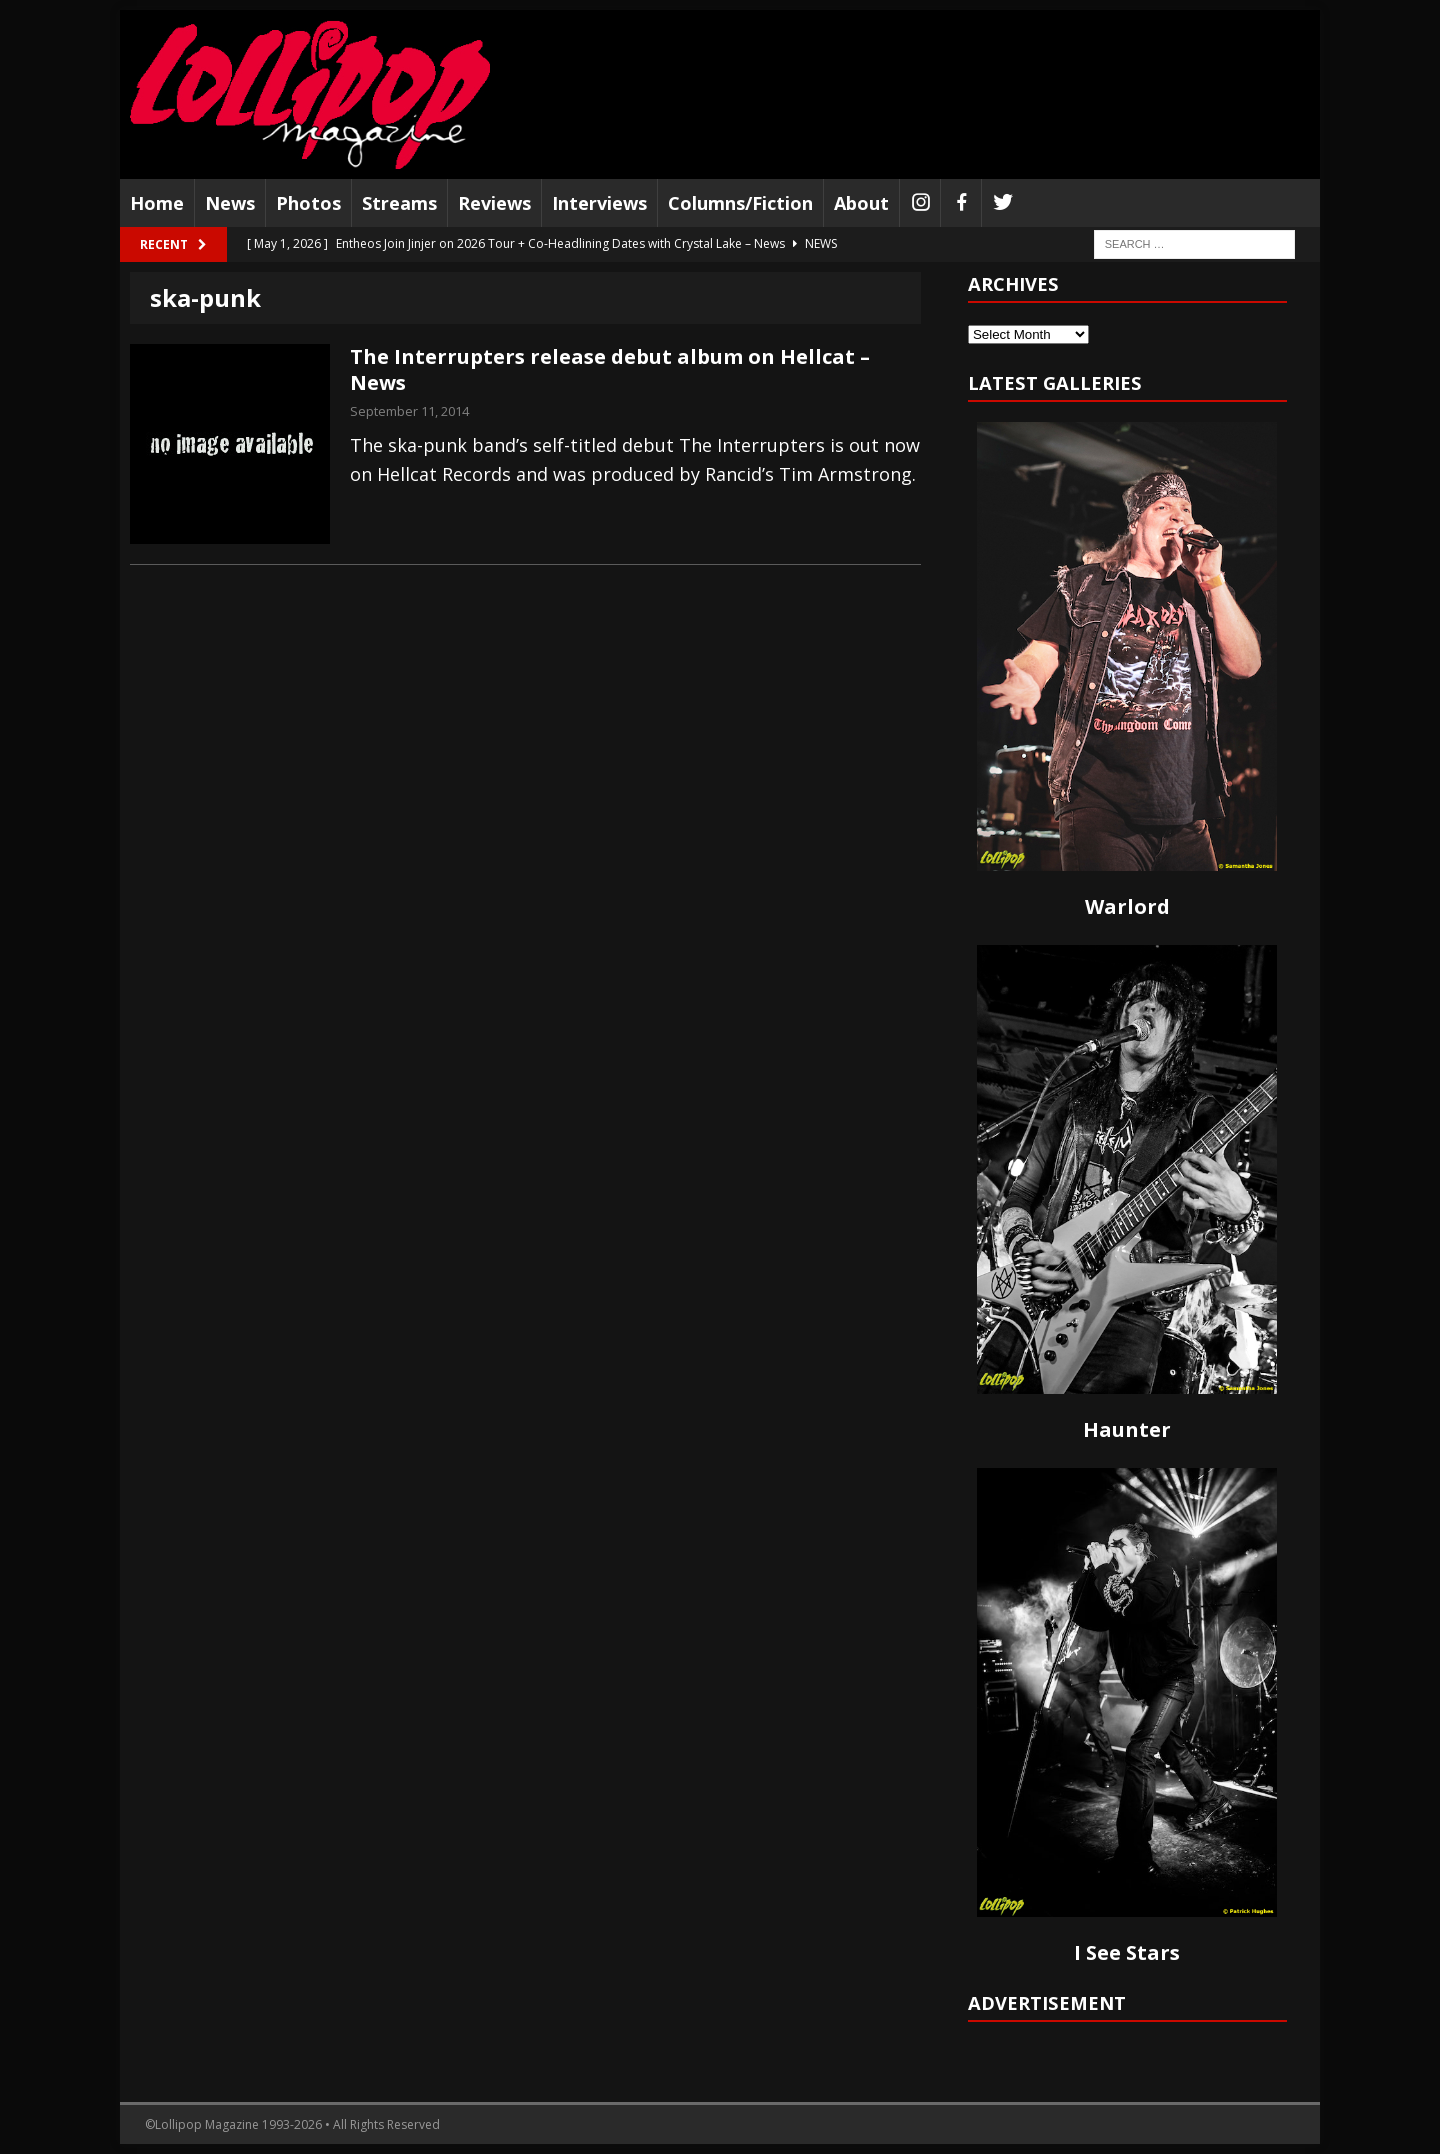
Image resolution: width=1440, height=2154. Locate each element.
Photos (308, 203)
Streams (399, 203)
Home (157, 203)
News (230, 203)
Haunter (1127, 1429)
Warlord (1127, 906)
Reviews (494, 203)
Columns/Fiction (740, 203)
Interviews (599, 203)
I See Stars (1127, 1952)
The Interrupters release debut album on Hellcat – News (610, 369)
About (861, 203)
